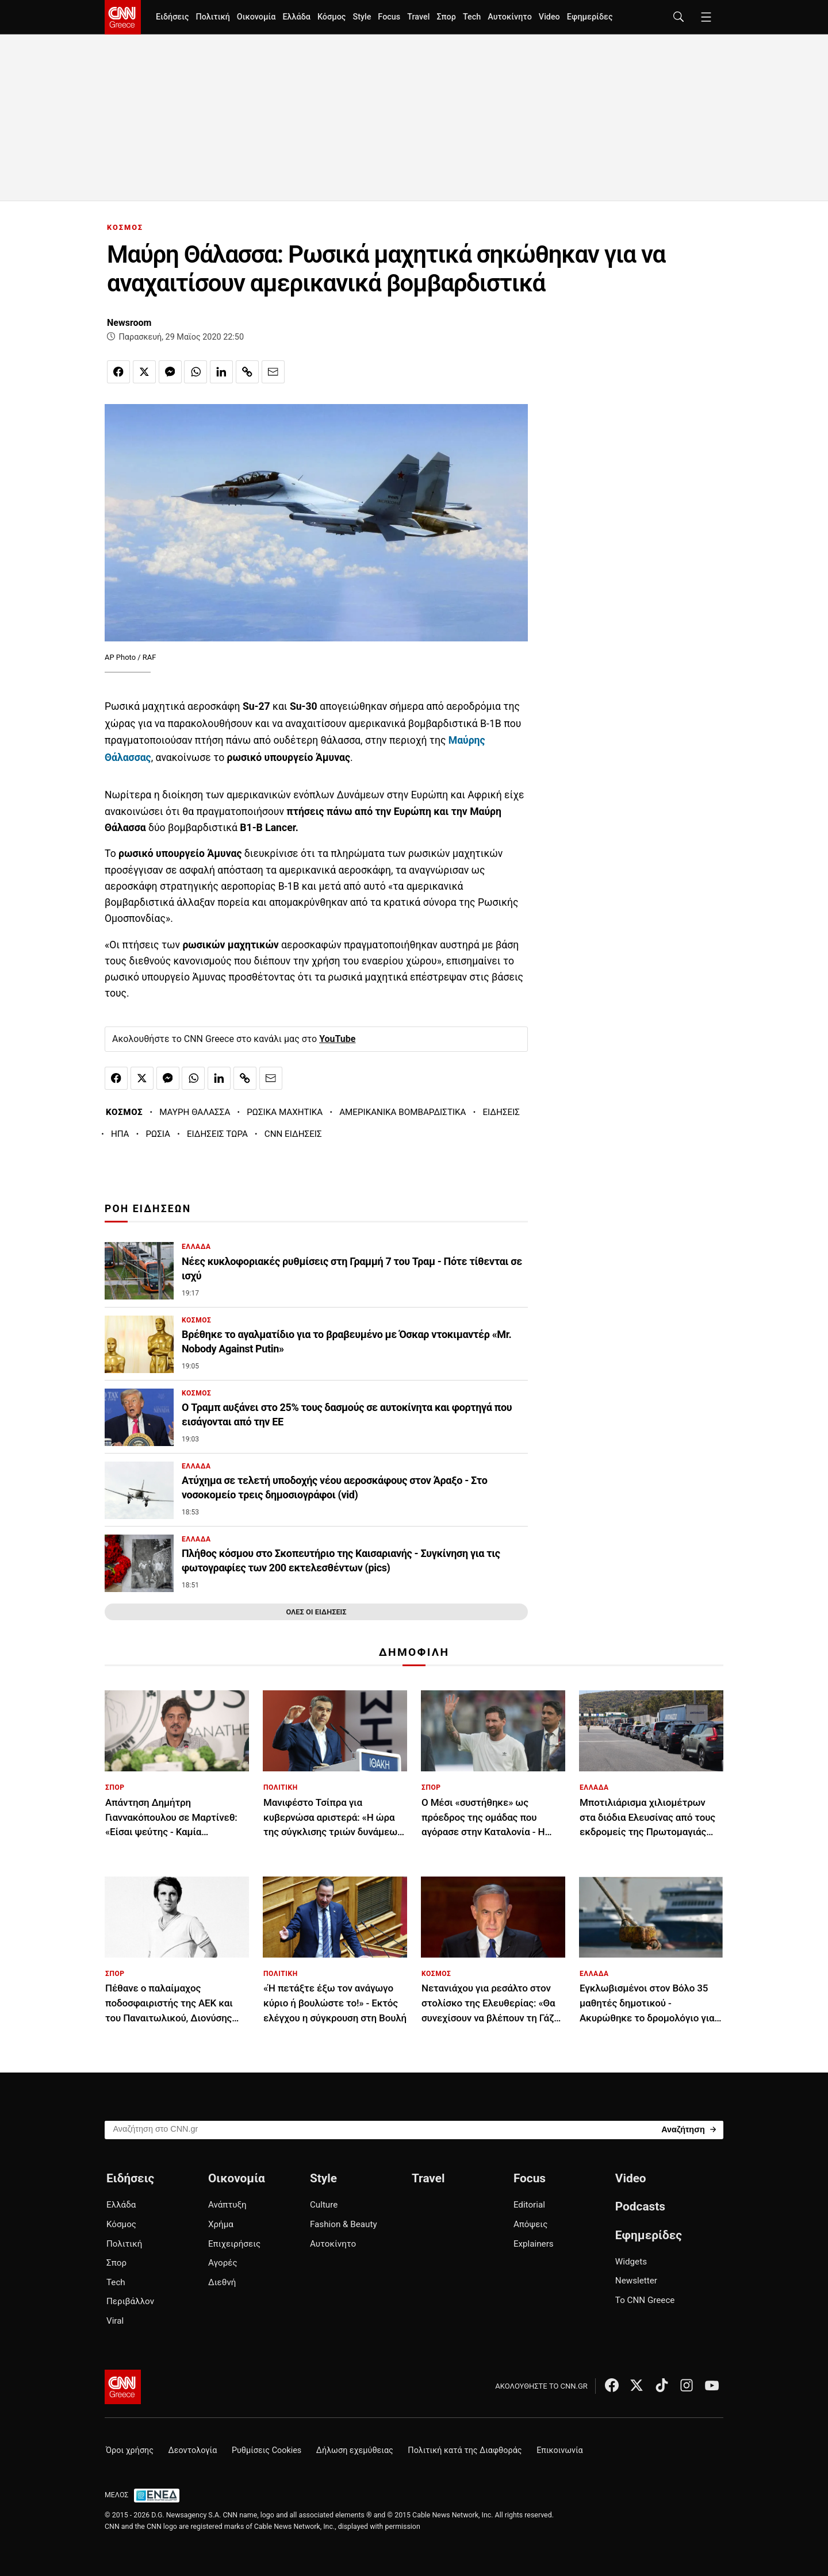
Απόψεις (530, 2224)
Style (361, 17)
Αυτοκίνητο (510, 17)
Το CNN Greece (645, 2300)
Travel (418, 17)
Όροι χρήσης (130, 2450)
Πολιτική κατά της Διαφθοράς (465, 2450)
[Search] (688, 2129)
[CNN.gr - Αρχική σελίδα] (123, 2387)
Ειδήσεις (172, 17)
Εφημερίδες (590, 17)
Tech (472, 17)
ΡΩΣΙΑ (157, 1134)
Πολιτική (212, 17)
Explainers (533, 2244)
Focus (389, 17)
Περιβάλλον (130, 2301)
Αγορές (222, 2263)
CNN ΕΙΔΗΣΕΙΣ (293, 1134)
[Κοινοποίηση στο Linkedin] (221, 371)
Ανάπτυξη (227, 2205)
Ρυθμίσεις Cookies (266, 2450)
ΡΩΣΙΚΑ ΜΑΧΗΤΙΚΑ (285, 1112)
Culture (324, 2205)
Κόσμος (331, 17)
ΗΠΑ (120, 1134)
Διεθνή (222, 2282)
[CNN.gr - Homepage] (123, 17)
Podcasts (640, 2206)
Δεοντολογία (192, 2450)
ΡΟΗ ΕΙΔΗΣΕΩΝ (148, 1208)
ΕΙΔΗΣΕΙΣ (501, 1112)
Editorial (529, 2205)
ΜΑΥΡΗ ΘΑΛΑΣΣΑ (194, 1112)
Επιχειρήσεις (234, 2244)
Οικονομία (256, 17)
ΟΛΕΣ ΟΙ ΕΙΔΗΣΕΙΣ (316, 1612)
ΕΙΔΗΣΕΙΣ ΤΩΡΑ (217, 1134)
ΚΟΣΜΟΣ (125, 227)
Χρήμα (220, 2224)
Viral (115, 2321)
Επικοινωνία (559, 2450)
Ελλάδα (296, 17)
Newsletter (636, 2280)
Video (549, 17)
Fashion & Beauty (343, 2224)
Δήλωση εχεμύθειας (354, 2450)
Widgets (631, 2261)
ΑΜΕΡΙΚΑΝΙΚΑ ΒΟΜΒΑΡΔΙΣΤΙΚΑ (402, 1112)
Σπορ (445, 17)
